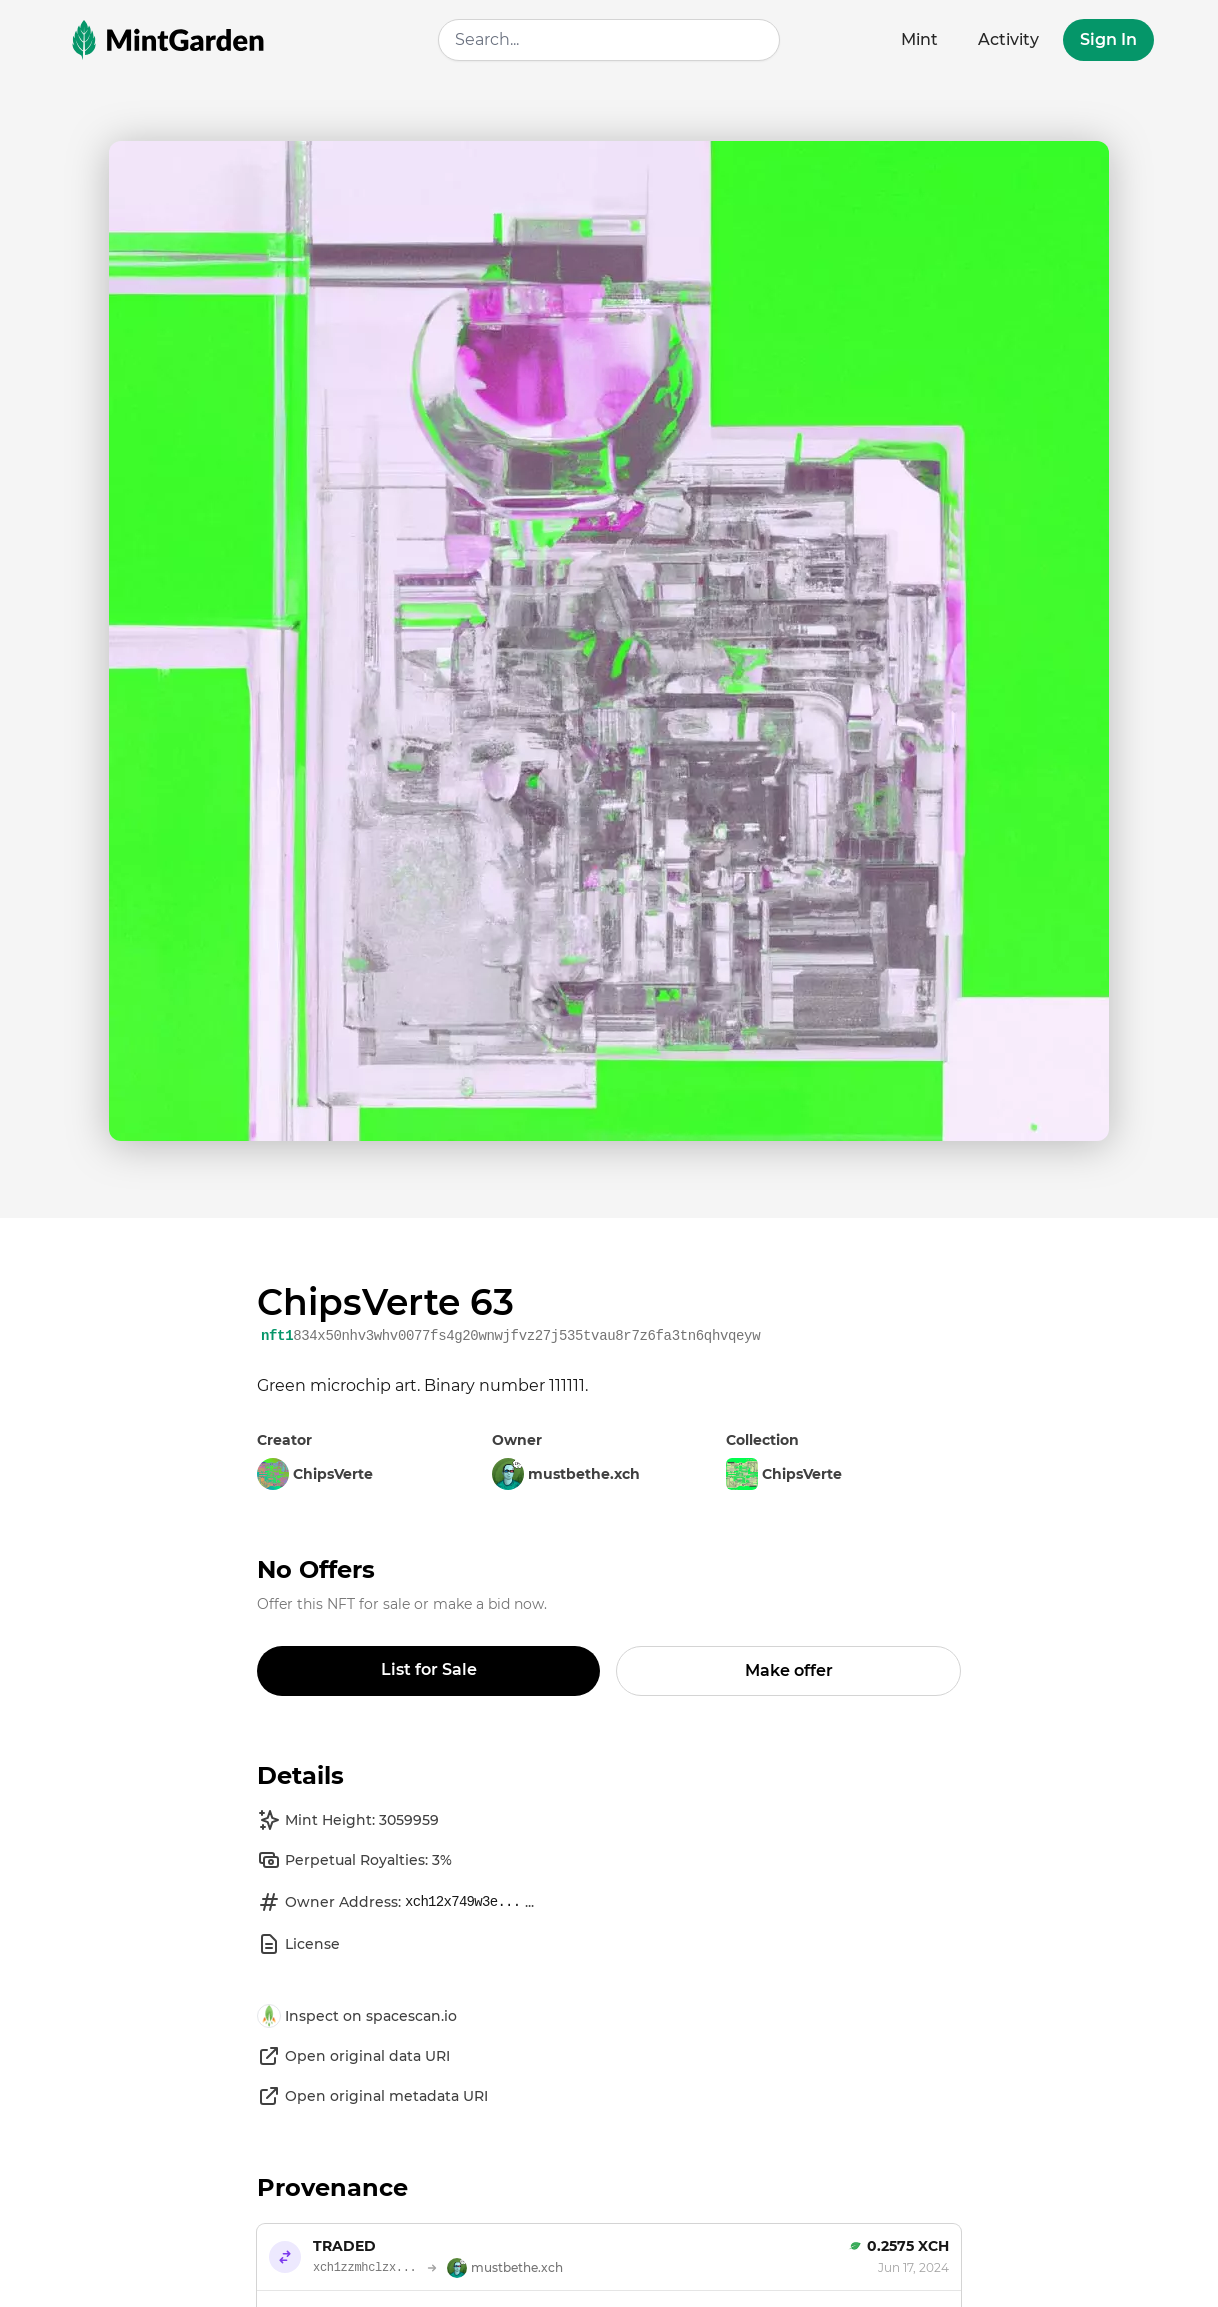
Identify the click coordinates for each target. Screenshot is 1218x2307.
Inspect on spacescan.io (357, 2016)
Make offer (789, 1670)
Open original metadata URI (372, 2096)
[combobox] (609, 40)
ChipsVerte (784, 1474)
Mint (919, 39)
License (298, 1944)
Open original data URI (353, 2056)
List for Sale (429, 1669)
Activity (1008, 39)
